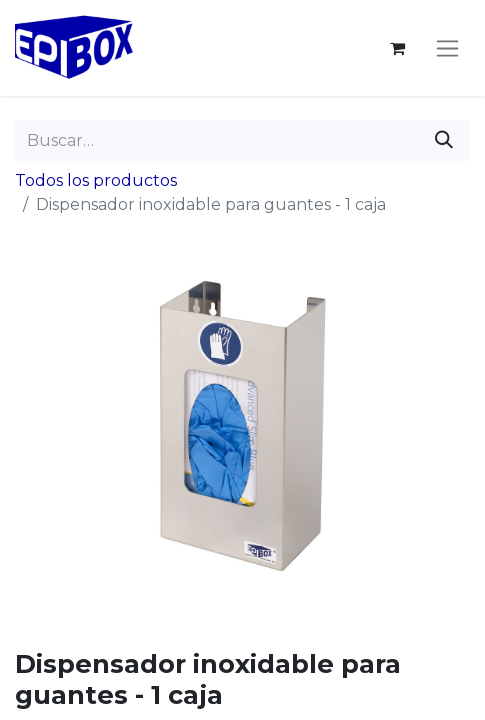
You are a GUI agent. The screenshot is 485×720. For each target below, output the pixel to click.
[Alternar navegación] (447, 48)
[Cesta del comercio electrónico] (397, 48)
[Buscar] (444, 140)
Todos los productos (96, 180)
